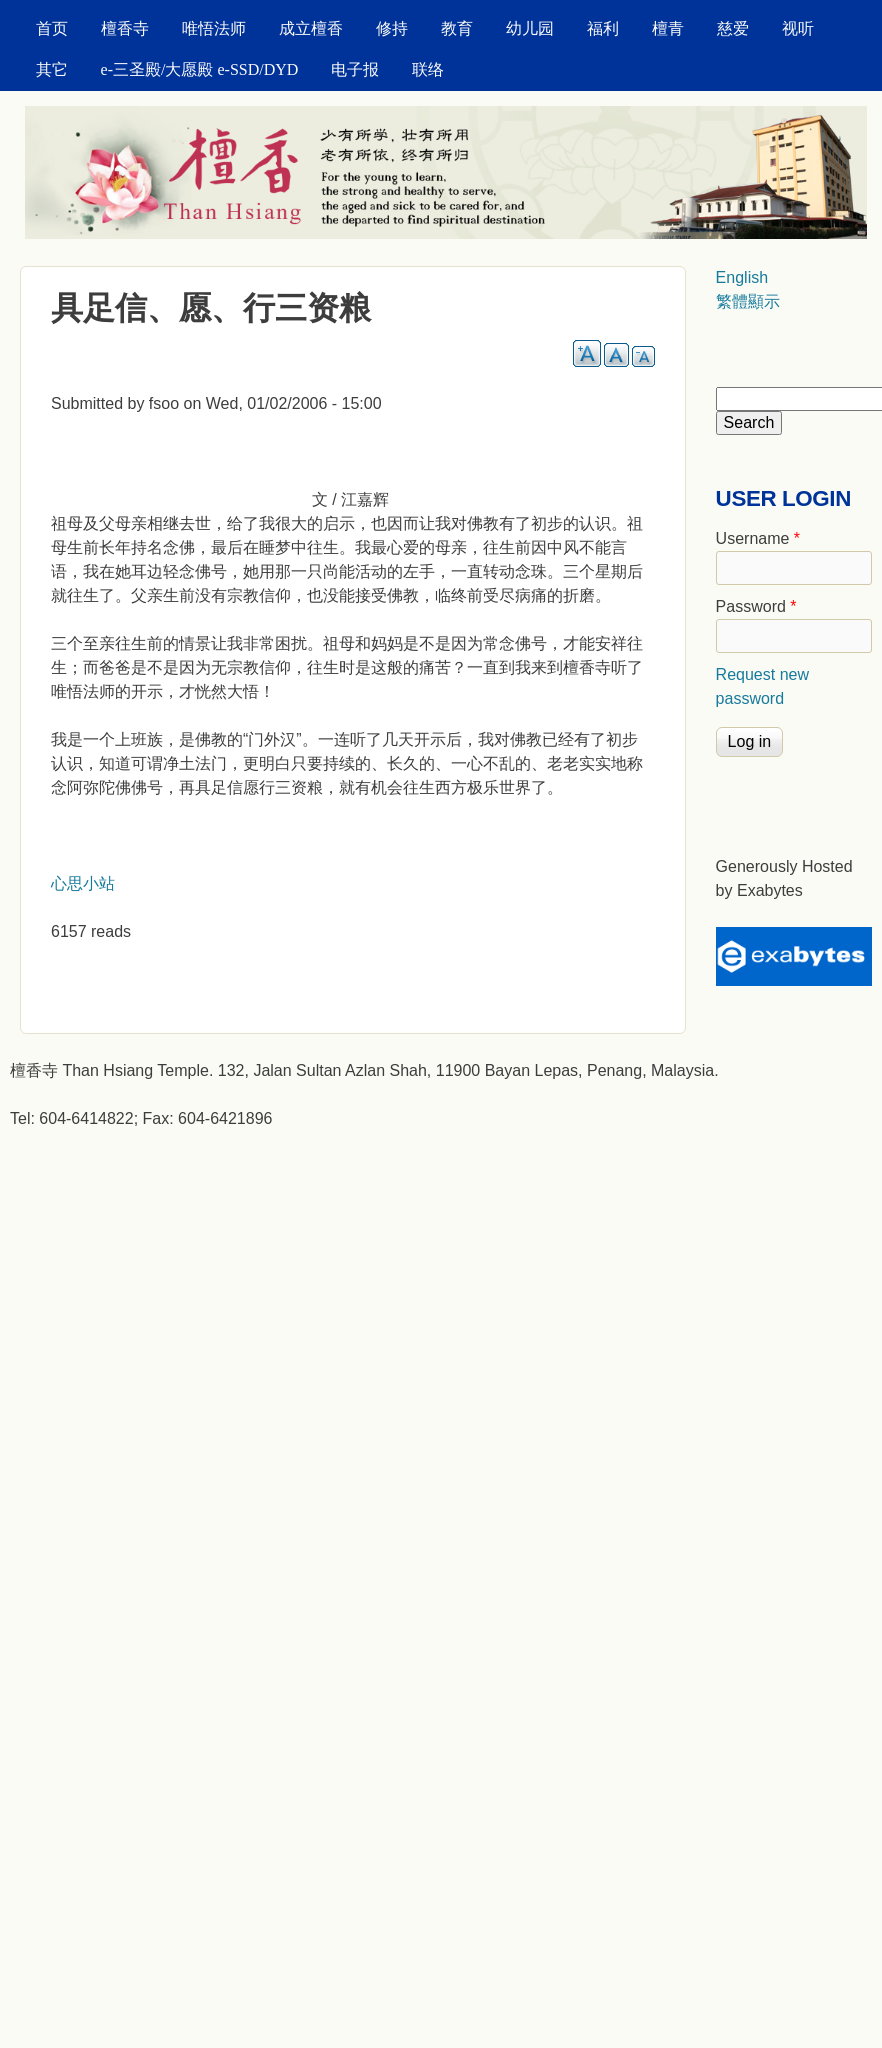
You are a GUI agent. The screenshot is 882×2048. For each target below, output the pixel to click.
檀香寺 (125, 28)
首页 (52, 28)
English (742, 277)
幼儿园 (530, 28)
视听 (798, 28)
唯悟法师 (214, 28)
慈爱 (733, 28)
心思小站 (83, 883)
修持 (392, 28)
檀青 (668, 28)
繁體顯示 (748, 301)
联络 (428, 69)
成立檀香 (311, 28)
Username (758, 538)
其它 (52, 69)
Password (756, 606)
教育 (457, 28)
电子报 (355, 69)
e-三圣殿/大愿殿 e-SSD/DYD (200, 69)
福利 (603, 28)
